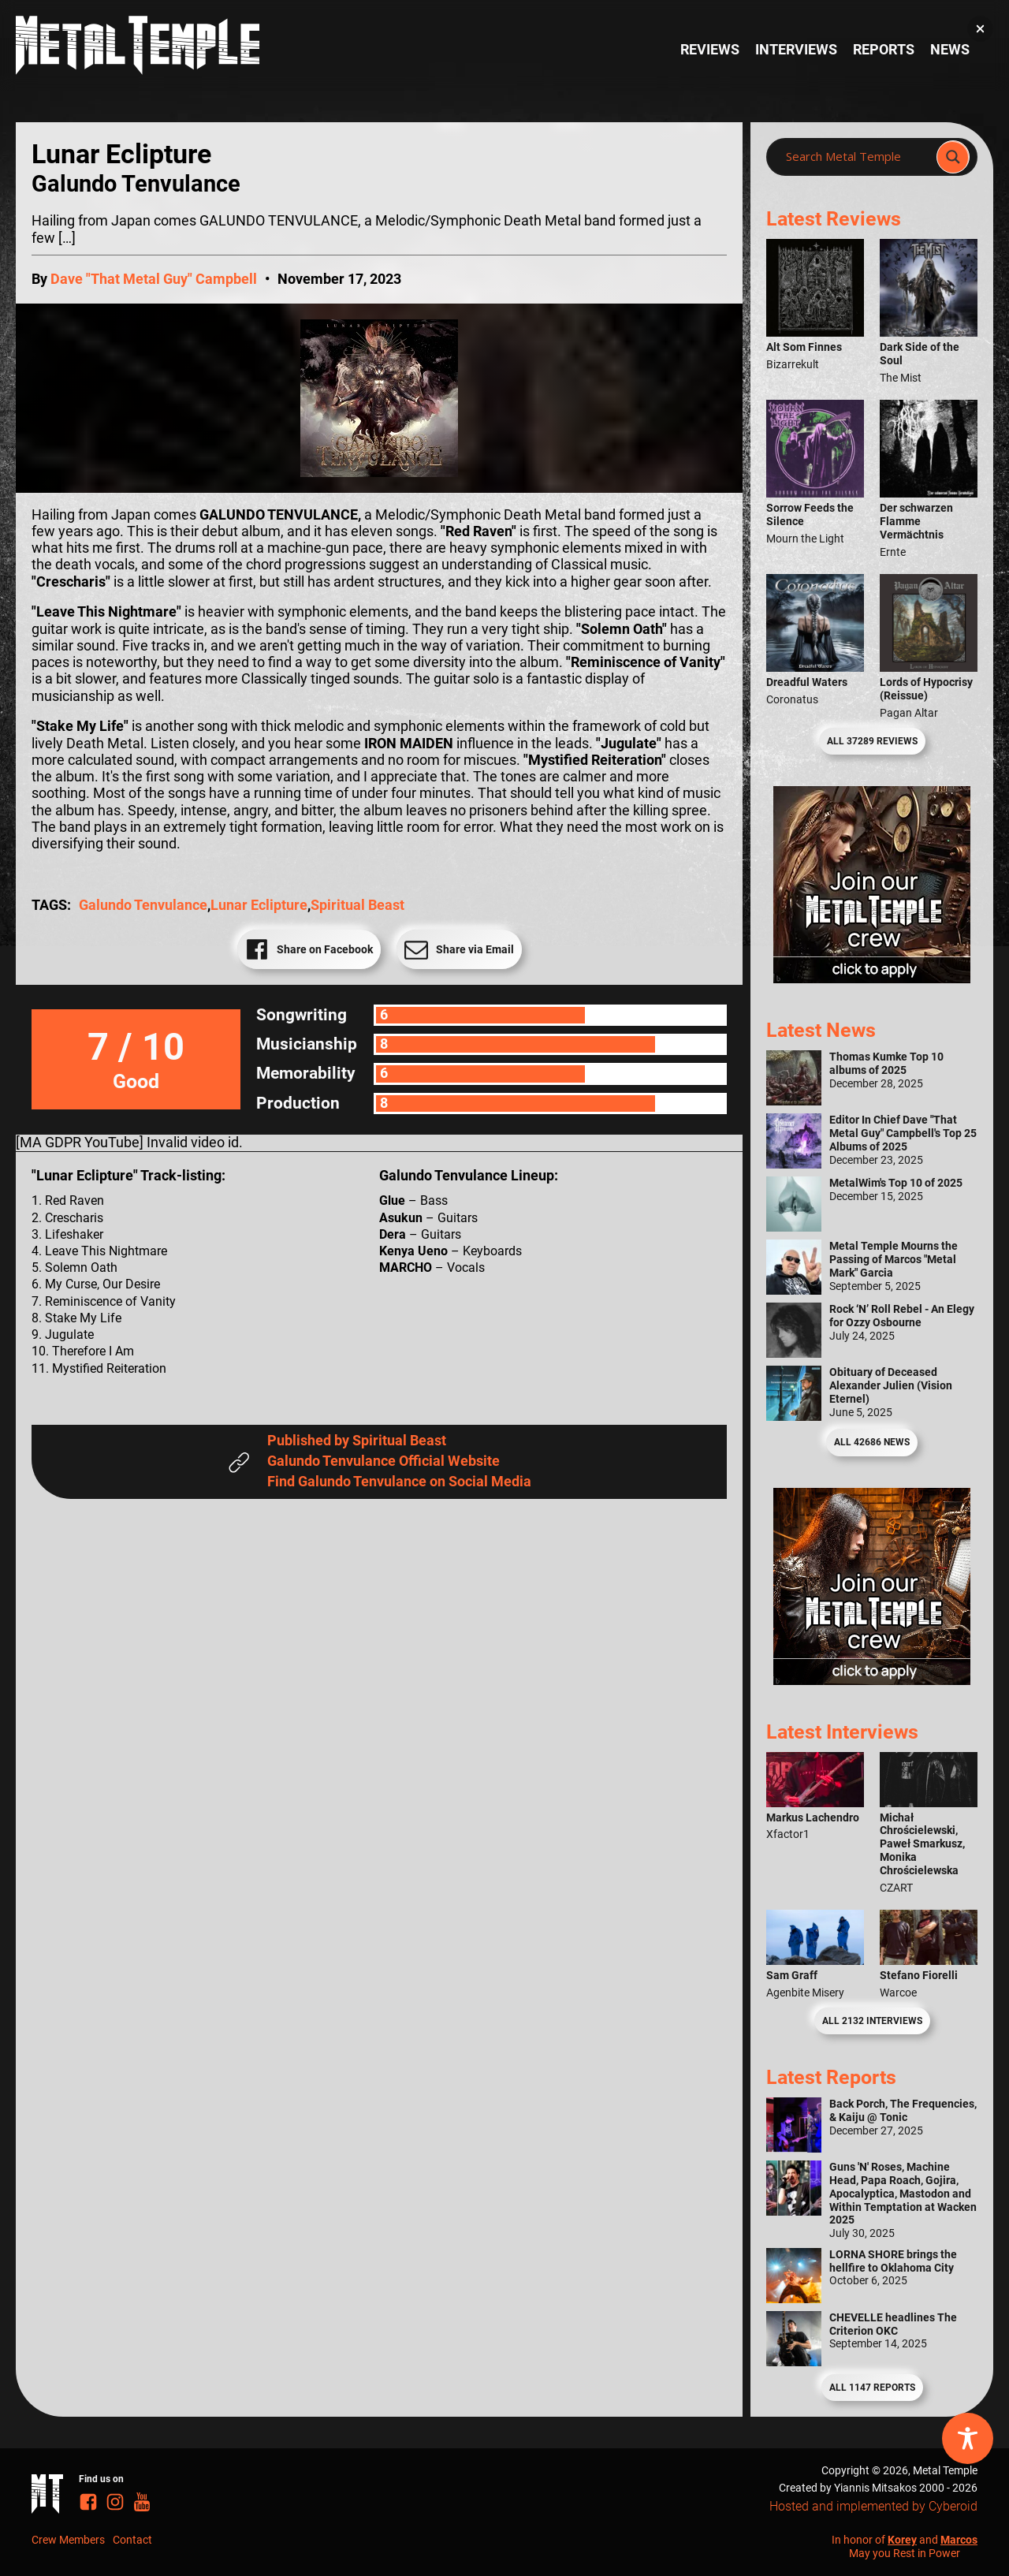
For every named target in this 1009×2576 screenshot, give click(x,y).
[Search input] (856, 157)
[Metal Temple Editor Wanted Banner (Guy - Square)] (871, 1680)
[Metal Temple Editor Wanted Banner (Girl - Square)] (871, 978)
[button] (980, 29)
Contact (132, 2539)
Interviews (796, 50)
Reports (883, 50)
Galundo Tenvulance (143, 905)
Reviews (709, 50)
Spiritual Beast (357, 905)
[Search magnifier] (953, 156)
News (950, 50)
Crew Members (68, 2539)
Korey (902, 2539)
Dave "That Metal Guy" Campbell (153, 279)
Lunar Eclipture (258, 905)
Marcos (958, 2539)
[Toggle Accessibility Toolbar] (967, 2438)
